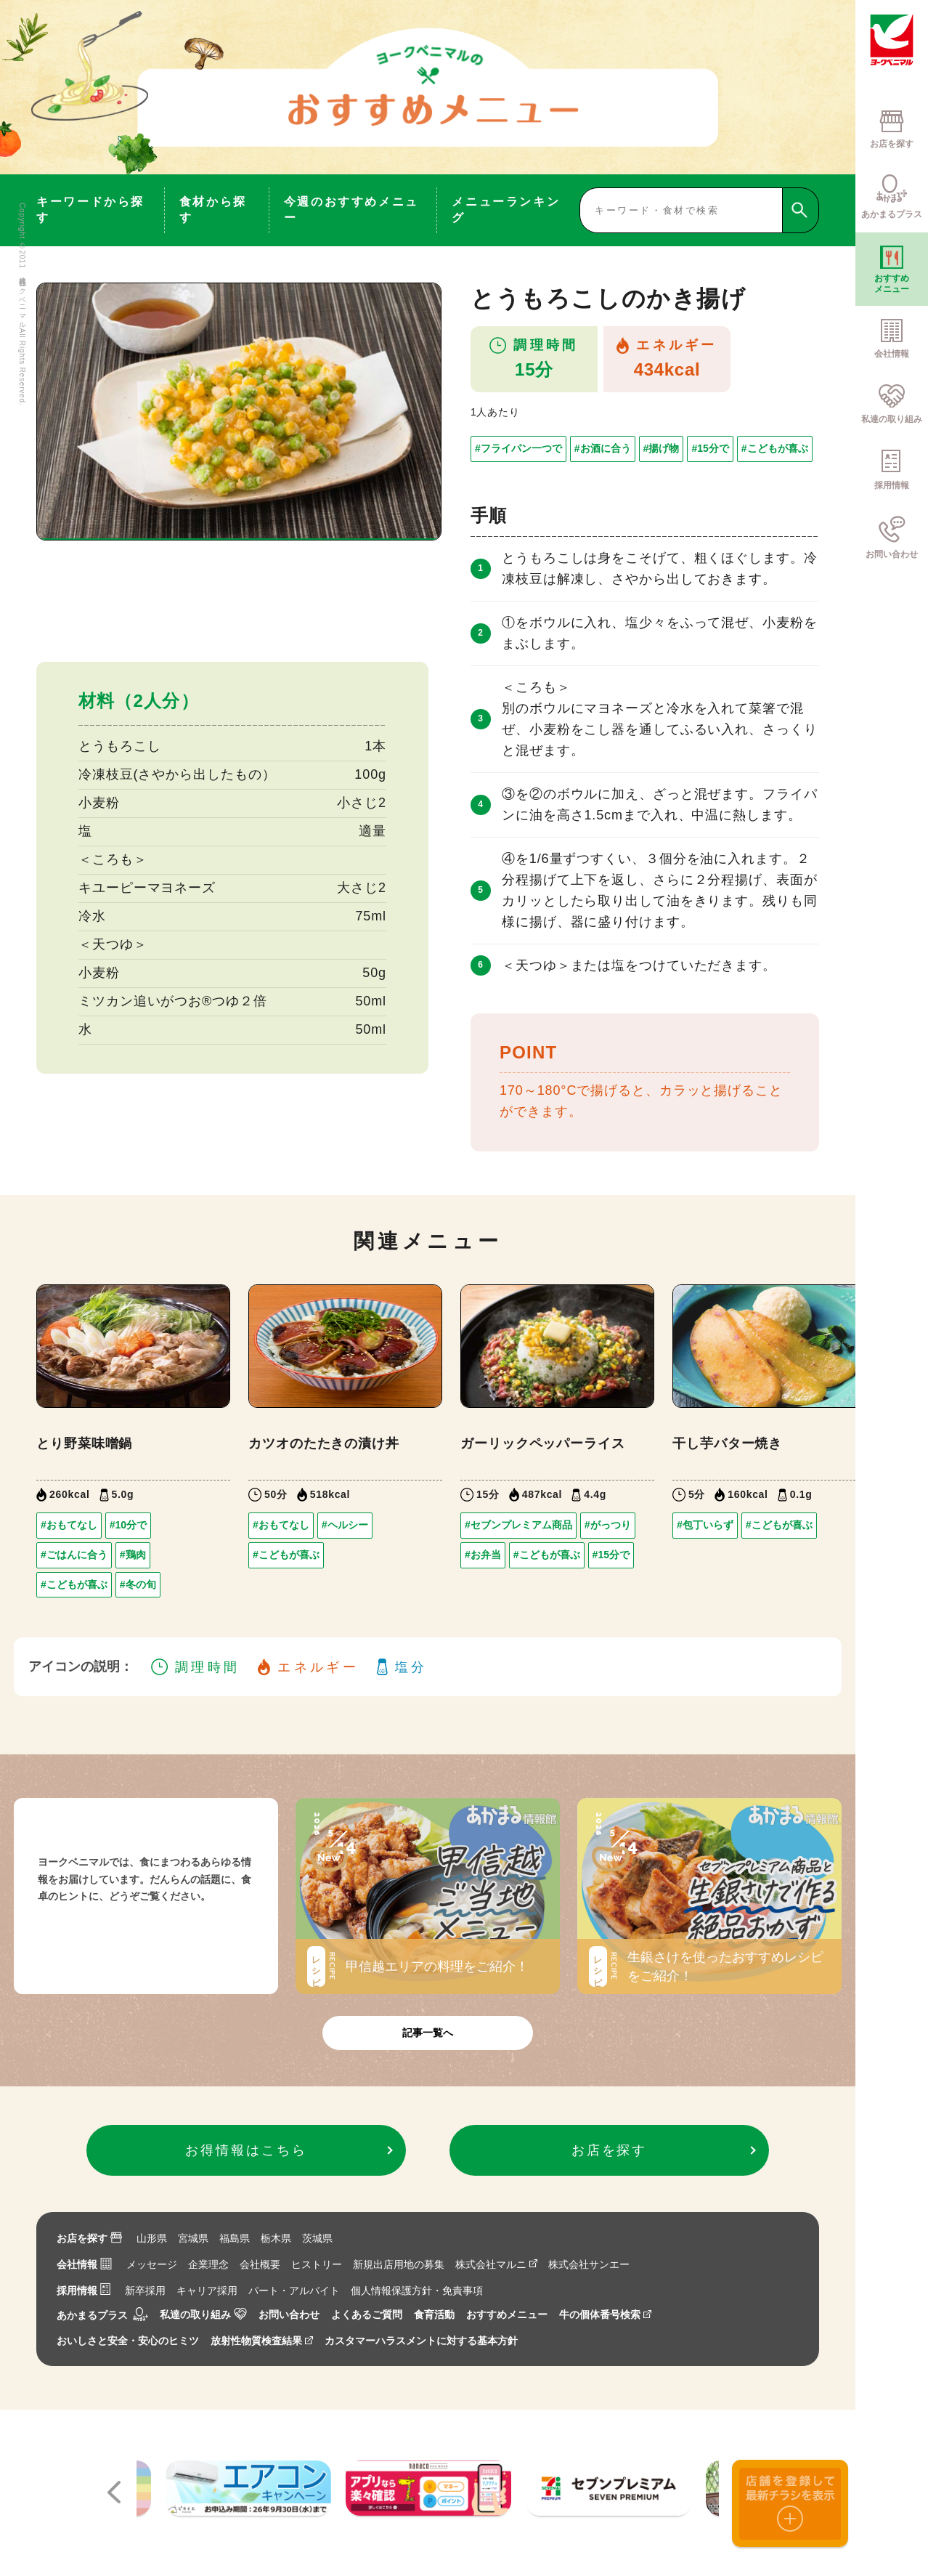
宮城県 (193, 2238)
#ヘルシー (345, 1525)
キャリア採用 (206, 2290)
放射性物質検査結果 (262, 2340)
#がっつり (608, 1525)
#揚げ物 (661, 448)
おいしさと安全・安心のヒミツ (128, 2340)
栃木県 (276, 2238)
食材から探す (213, 209)
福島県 (234, 2238)
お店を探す (89, 2238)
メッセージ (151, 2264)
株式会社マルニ (496, 2264)
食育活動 (434, 2314)
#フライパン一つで (518, 448)
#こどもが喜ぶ (774, 448)
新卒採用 (145, 2290)
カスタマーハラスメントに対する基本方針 (421, 2340)
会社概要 (260, 2264)
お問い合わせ (289, 2314)
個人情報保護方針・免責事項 (417, 2290)
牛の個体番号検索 (605, 2314)
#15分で (709, 448)
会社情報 (84, 2264)
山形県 (152, 2238)
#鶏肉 (133, 1554)
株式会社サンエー (589, 2264)
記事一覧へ (427, 2032)
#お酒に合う (602, 448)
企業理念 (208, 2264)
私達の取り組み (203, 2314)
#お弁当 (483, 1554)
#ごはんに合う (74, 1554)
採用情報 (83, 2290)
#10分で (128, 1525)
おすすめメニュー (507, 2314)
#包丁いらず (705, 1525)
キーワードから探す (90, 209)
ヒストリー (316, 2264)
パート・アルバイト (294, 2290)
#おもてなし (69, 1525)
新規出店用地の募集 (398, 2264)
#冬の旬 (138, 1584)
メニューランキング (506, 209)
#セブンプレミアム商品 (518, 1525)
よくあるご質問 (366, 2314)
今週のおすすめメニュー (351, 209)
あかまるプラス (102, 2315)
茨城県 (317, 2238)
